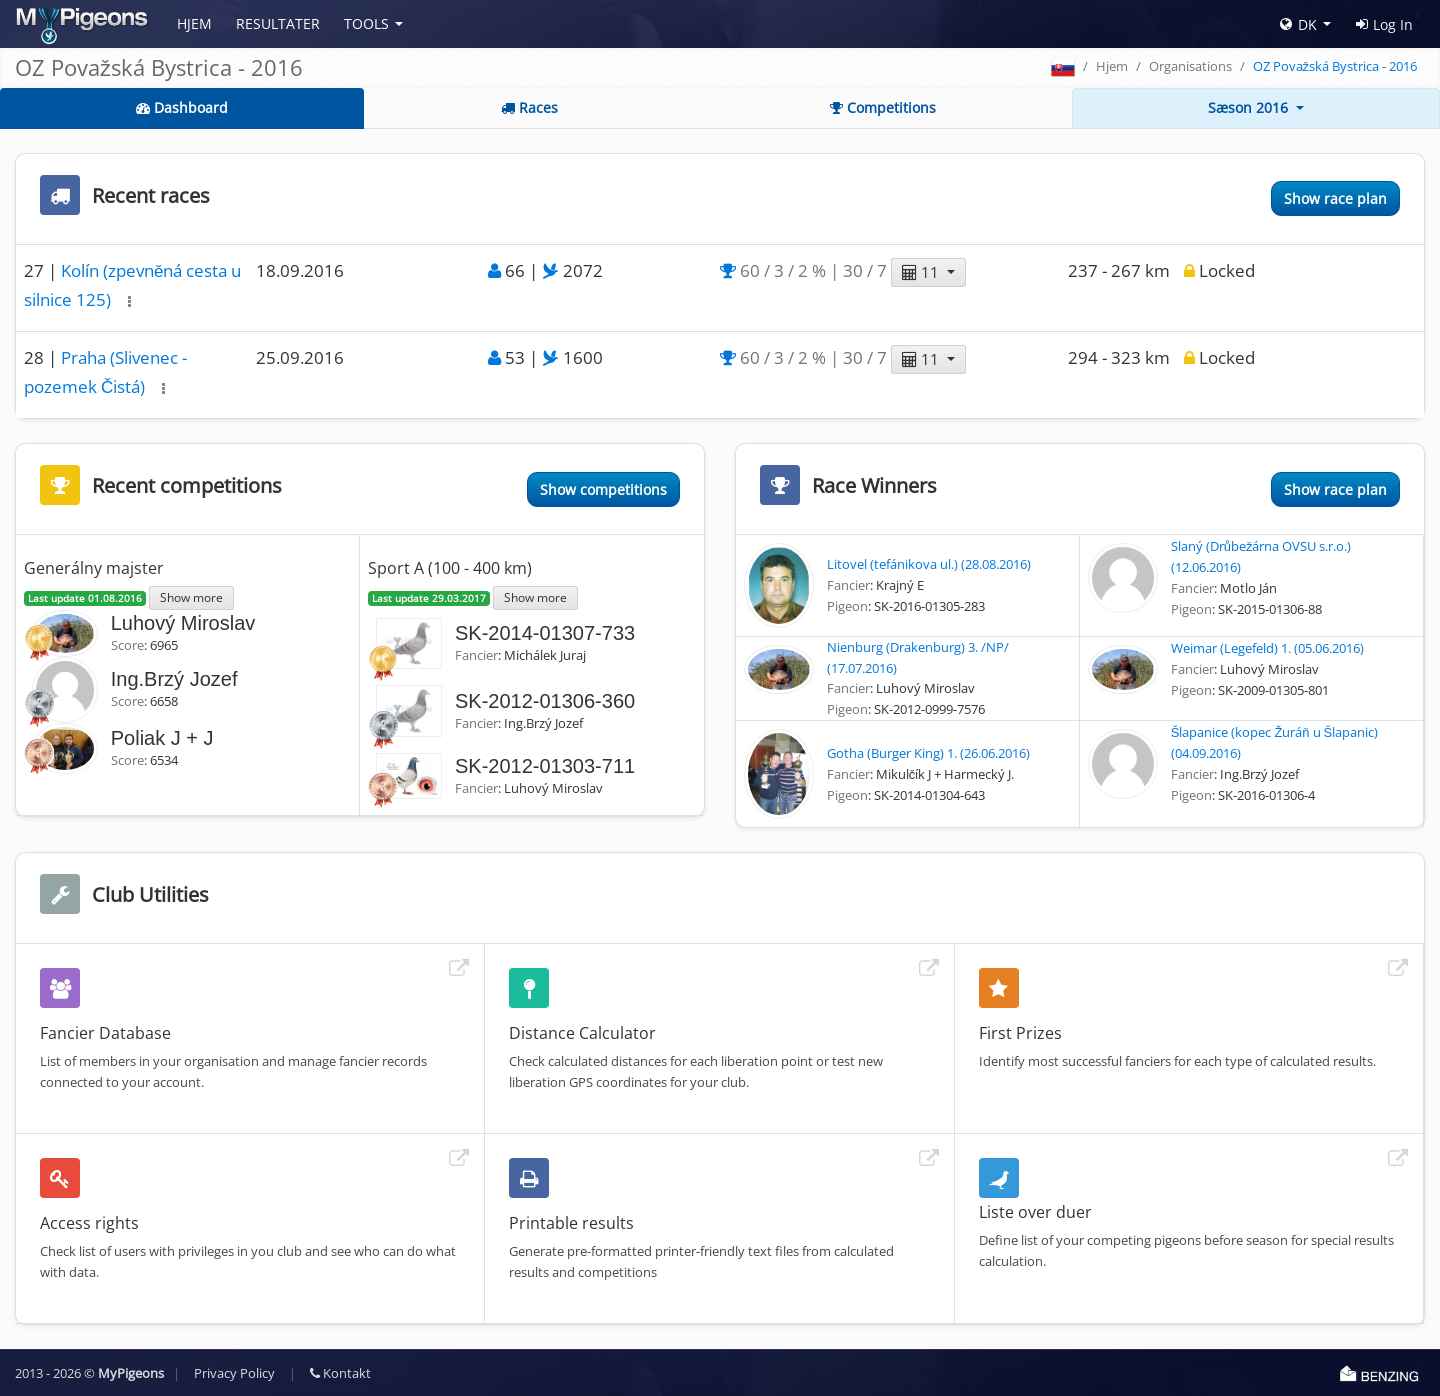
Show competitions (603, 489)
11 (922, 272)
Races (529, 107)
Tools (366, 23)
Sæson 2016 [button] (1250, 107)
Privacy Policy (234, 1373)
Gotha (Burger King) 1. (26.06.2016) (928, 753)
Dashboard (182, 107)
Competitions (883, 107)
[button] (129, 301)
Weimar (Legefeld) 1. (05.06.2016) (1267, 648)
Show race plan (1335, 198)
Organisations (1190, 66)
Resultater (278, 23)
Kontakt (340, 1373)
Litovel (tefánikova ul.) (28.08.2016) (929, 564)
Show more (191, 597)
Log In (1384, 24)
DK (1298, 24)
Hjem (194, 23)
